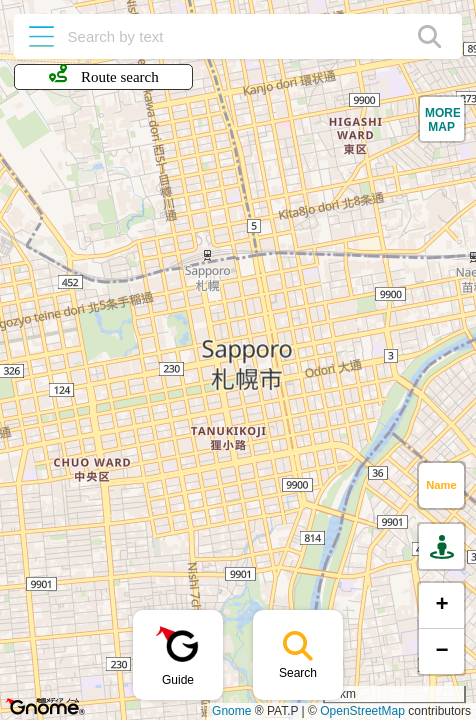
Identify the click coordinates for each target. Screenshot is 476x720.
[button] (442, 119)
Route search (104, 75)
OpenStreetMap (362, 711)
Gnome (231, 711)
